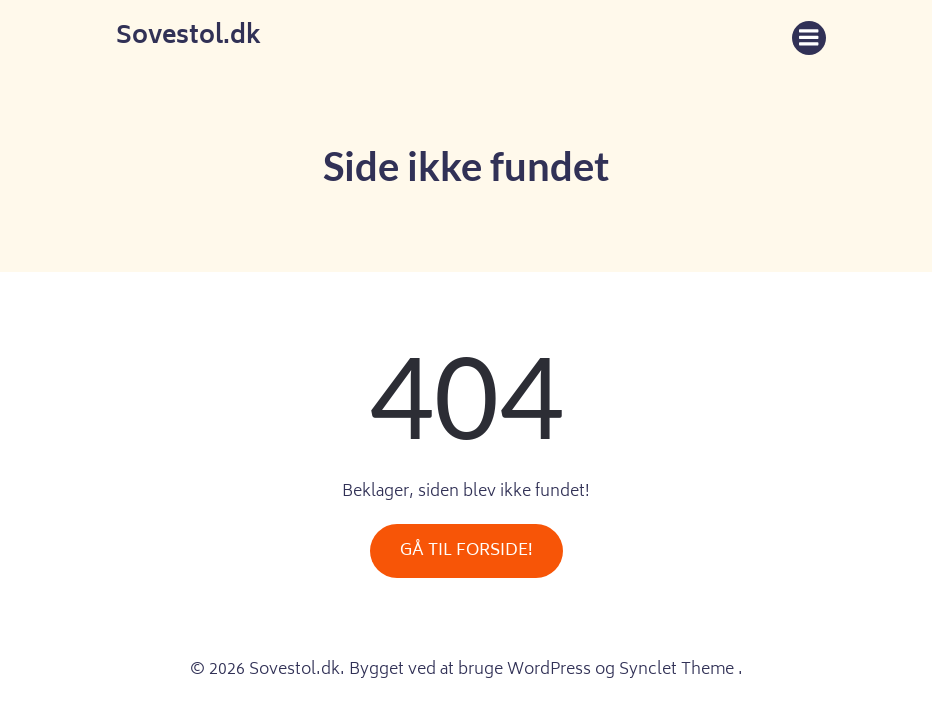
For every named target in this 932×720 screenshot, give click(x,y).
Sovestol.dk (188, 38)
